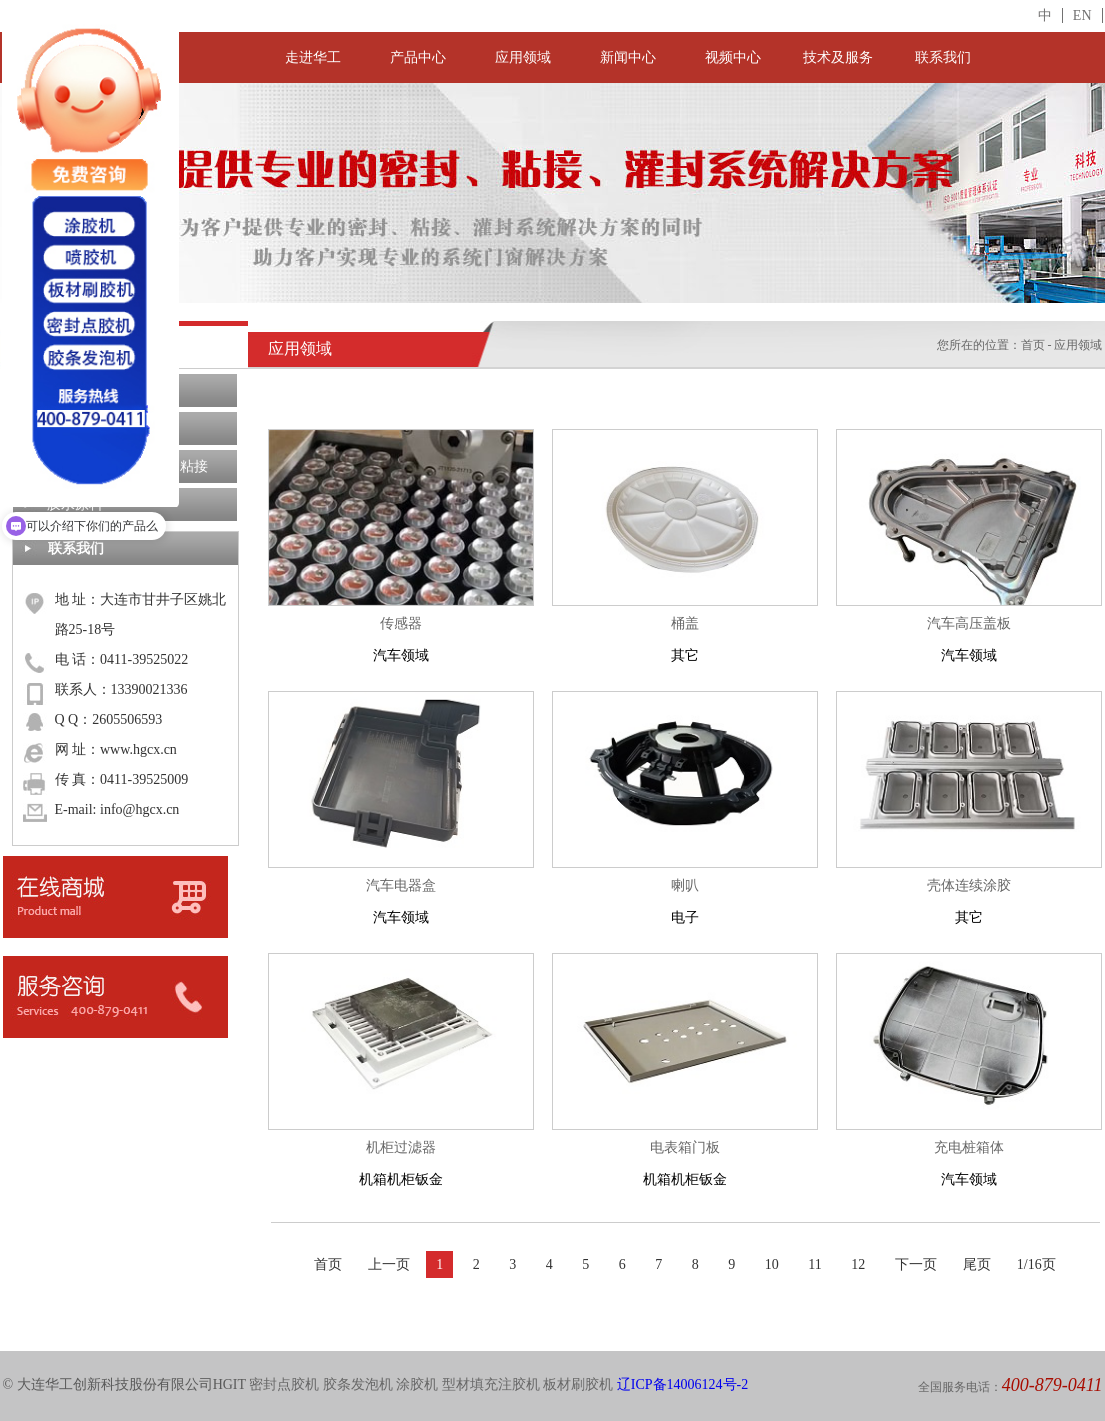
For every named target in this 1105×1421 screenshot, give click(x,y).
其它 (685, 635)
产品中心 (418, 57)
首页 (1033, 345)
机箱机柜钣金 (401, 1159)
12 (858, 1264)
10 (772, 1264)
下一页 (916, 1264)
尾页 (977, 1264)
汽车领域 (401, 635)
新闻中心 (628, 57)
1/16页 (1036, 1264)
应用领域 (523, 57)
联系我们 (943, 57)
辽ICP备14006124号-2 (682, 1384)
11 (814, 1264)
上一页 (389, 1264)
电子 (685, 897)
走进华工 (313, 57)
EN (1082, 15)
